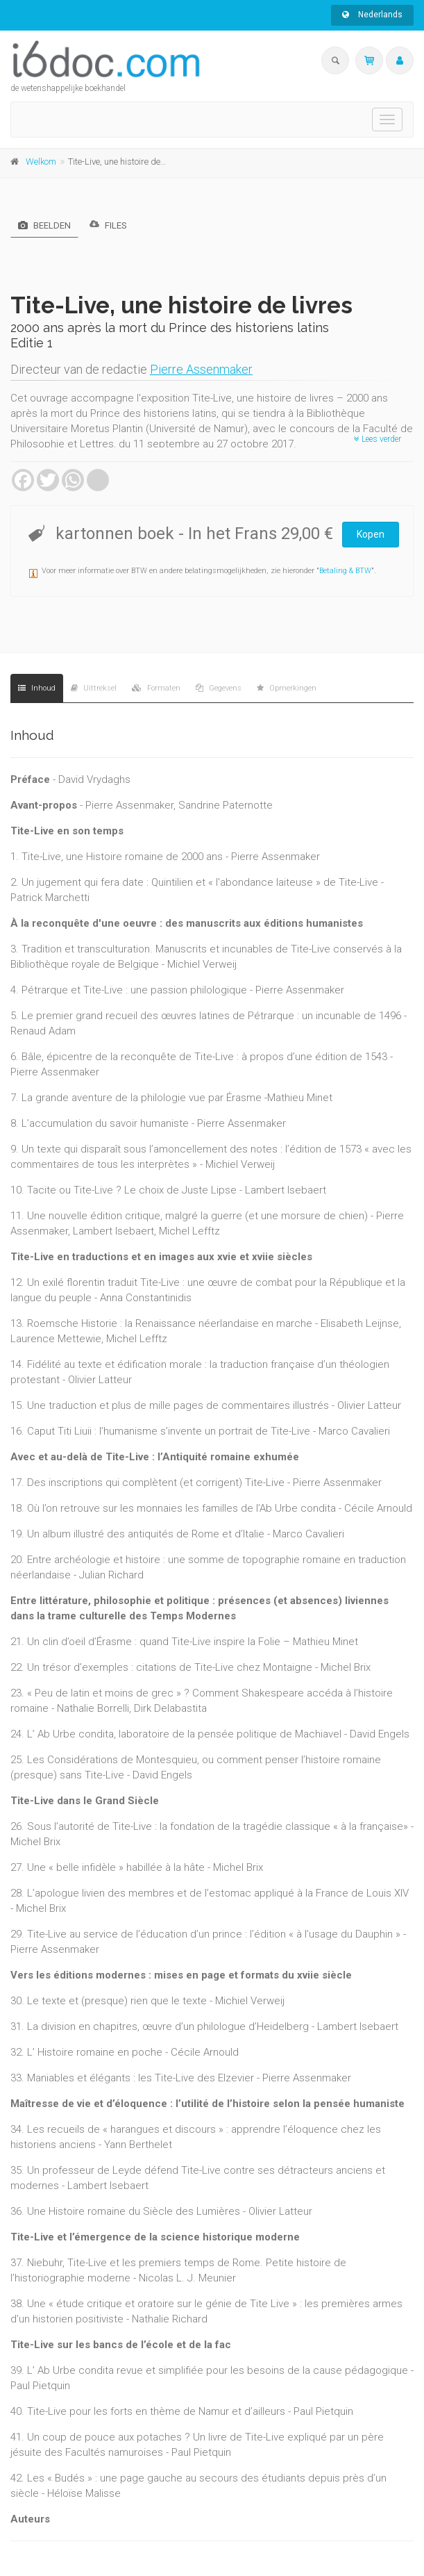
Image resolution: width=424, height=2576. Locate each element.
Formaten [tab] (156, 688)
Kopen (370, 534)
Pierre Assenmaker (201, 369)
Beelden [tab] (44, 225)
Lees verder (377, 439)
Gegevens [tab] (218, 688)
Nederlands (372, 14)
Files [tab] (108, 223)
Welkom (41, 161)
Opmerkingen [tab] (286, 688)
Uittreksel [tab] (94, 688)
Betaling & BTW (345, 570)
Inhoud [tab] (37, 688)
